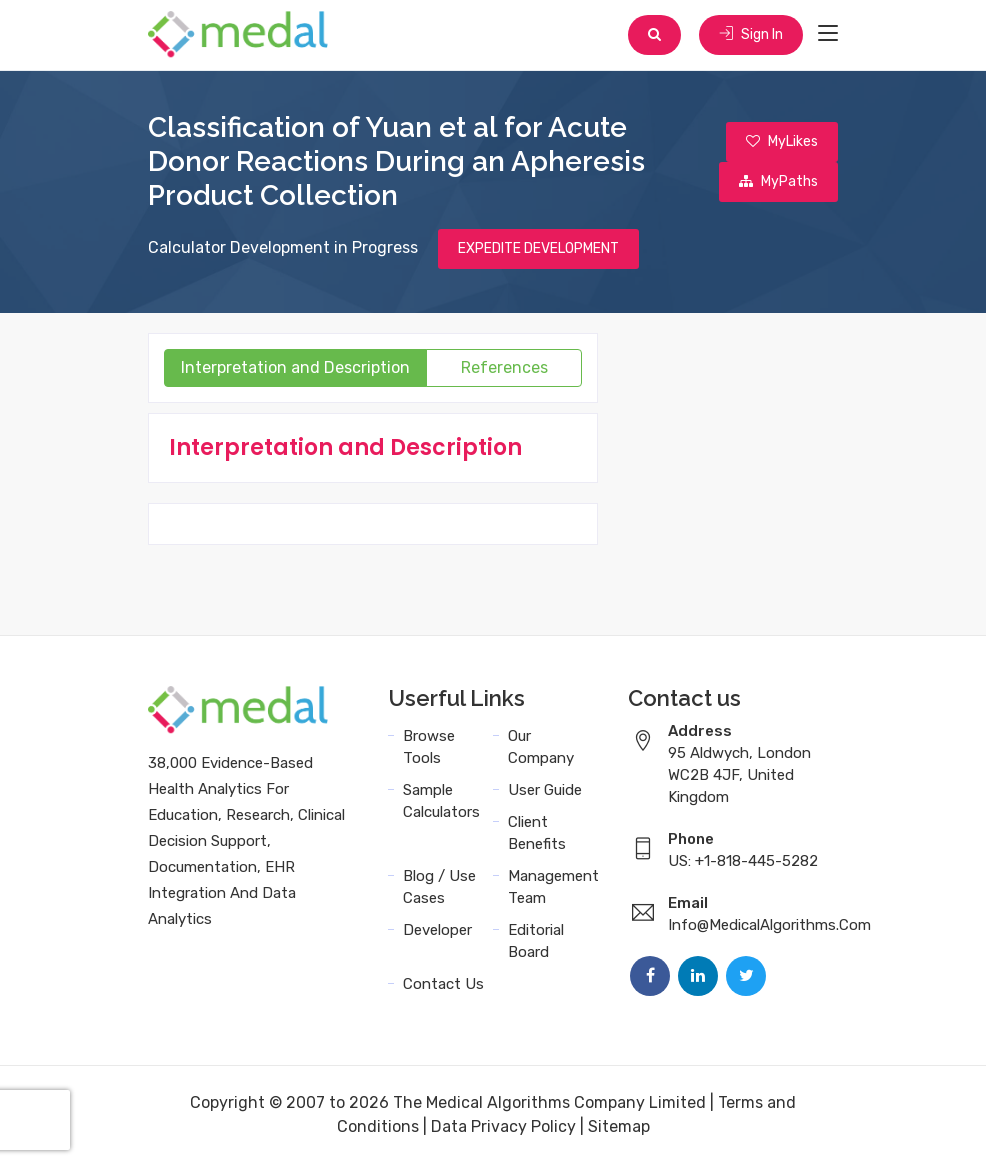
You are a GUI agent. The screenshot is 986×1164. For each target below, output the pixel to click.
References (504, 367)
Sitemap (619, 1126)
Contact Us (443, 984)
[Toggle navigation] (828, 34)
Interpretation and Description (295, 367)
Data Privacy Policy (503, 1126)
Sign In (751, 34)
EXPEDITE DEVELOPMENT (538, 248)
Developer (437, 930)
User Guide (545, 790)
